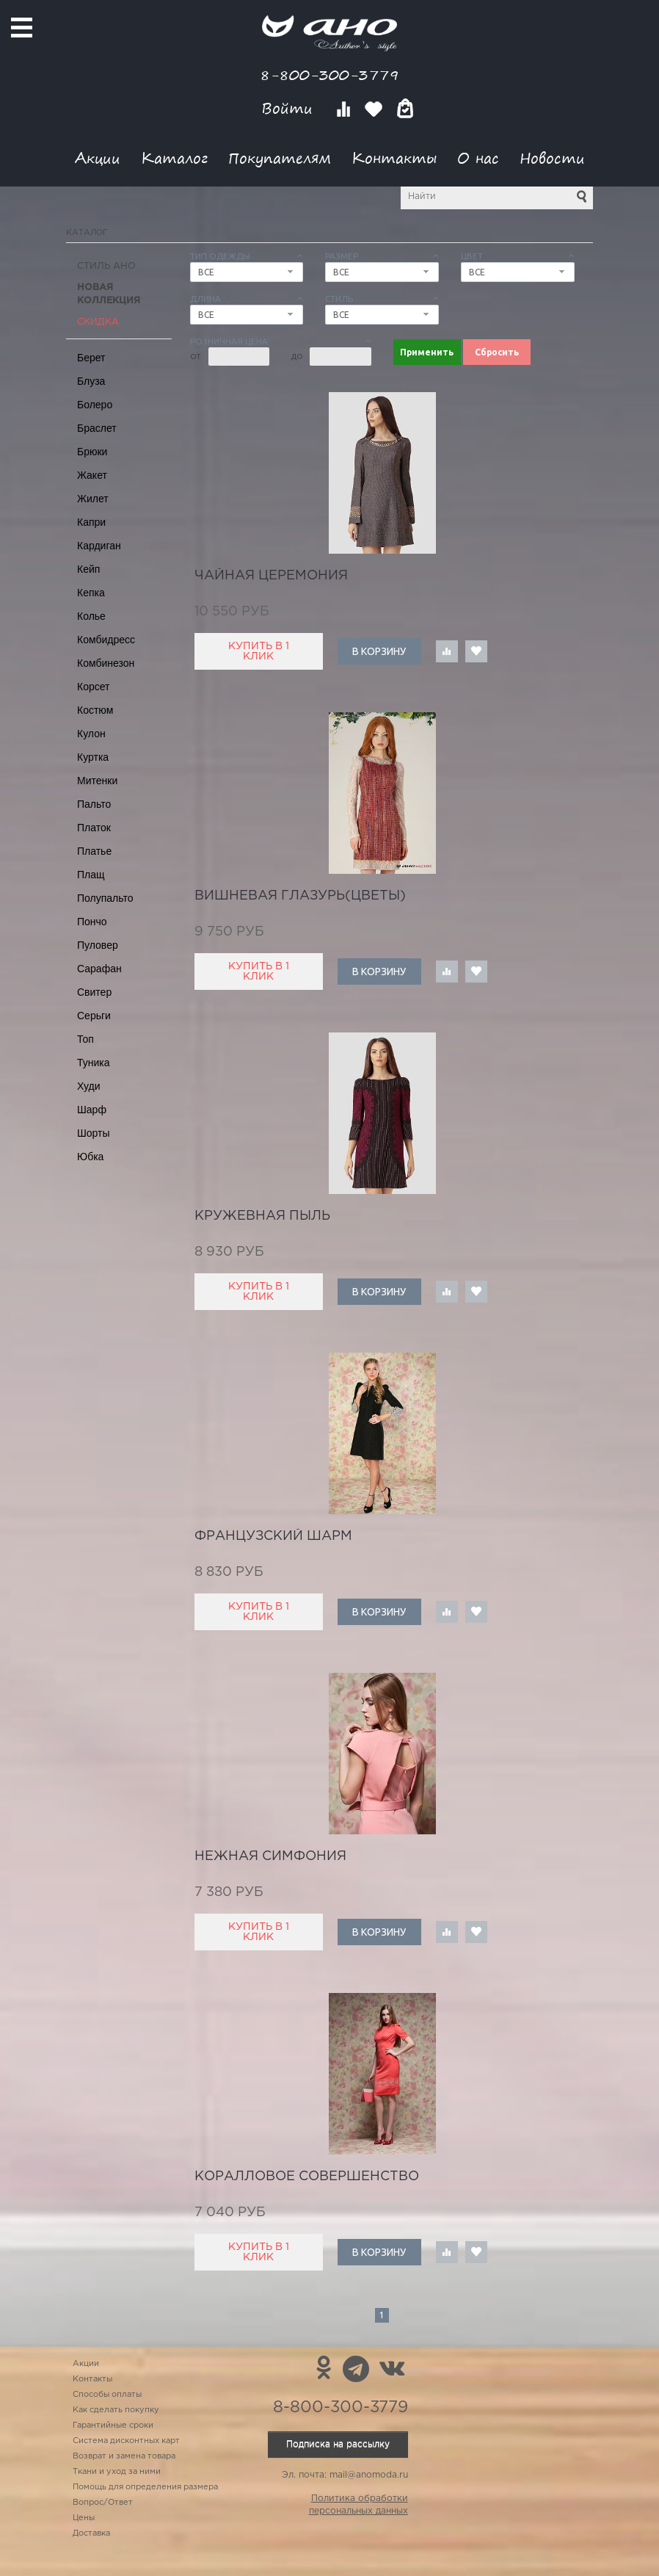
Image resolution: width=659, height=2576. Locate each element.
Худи (89, 1086)
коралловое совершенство (306, 2176)
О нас (478, 157)
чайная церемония (271, 576)
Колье (91, 616)
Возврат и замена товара (124, 2456)
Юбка (90, 1156)
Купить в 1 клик (258, 651)
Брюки (92, 451)
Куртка (93, 757)
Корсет (93, 686)
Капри (91, 522)
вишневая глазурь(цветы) (300, 896)
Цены (84, 2518)
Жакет (92, 475)
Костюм (95, 710)
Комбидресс (106, 639)
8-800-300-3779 (329, 74)
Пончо (92, 921)
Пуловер (97, 945)
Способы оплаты (107, 2394)
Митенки (97, 780)
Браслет (97, 428)
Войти (289, 108)
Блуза (91, 381)
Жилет (93, 498)
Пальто (94, 804)
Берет (91, 357)
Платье (94, 851)
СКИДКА (98, 322)
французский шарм (273, 1536)
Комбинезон (105, 663)
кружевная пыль (262, 1216)
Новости (552, 157)
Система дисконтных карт (126, 2441)
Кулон (91, 733)
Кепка (91, 592)
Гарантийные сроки (113, 2425)
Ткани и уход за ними (117, 2471)
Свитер (94, 992)
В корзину (379, 651)
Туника (93, 1062)
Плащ (91, 874)
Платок (94, 827)
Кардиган (99, 545)
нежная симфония (270, 1856)
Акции (97, 157)
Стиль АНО (106, 266)
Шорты (93, 1133)
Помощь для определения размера (145, 2487)
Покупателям (279, 157)
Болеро (94, 404)
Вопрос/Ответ (103, 2502)
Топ (85, 1039)
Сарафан (99, 968)
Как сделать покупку (116, 2410)
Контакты (394, 157)
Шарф (91, 1109)
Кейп (88, 569)
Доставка (91, 2533)
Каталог (174, 157)
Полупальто (105, 898)
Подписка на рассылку (338, 2444)
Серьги (94, 1015)
